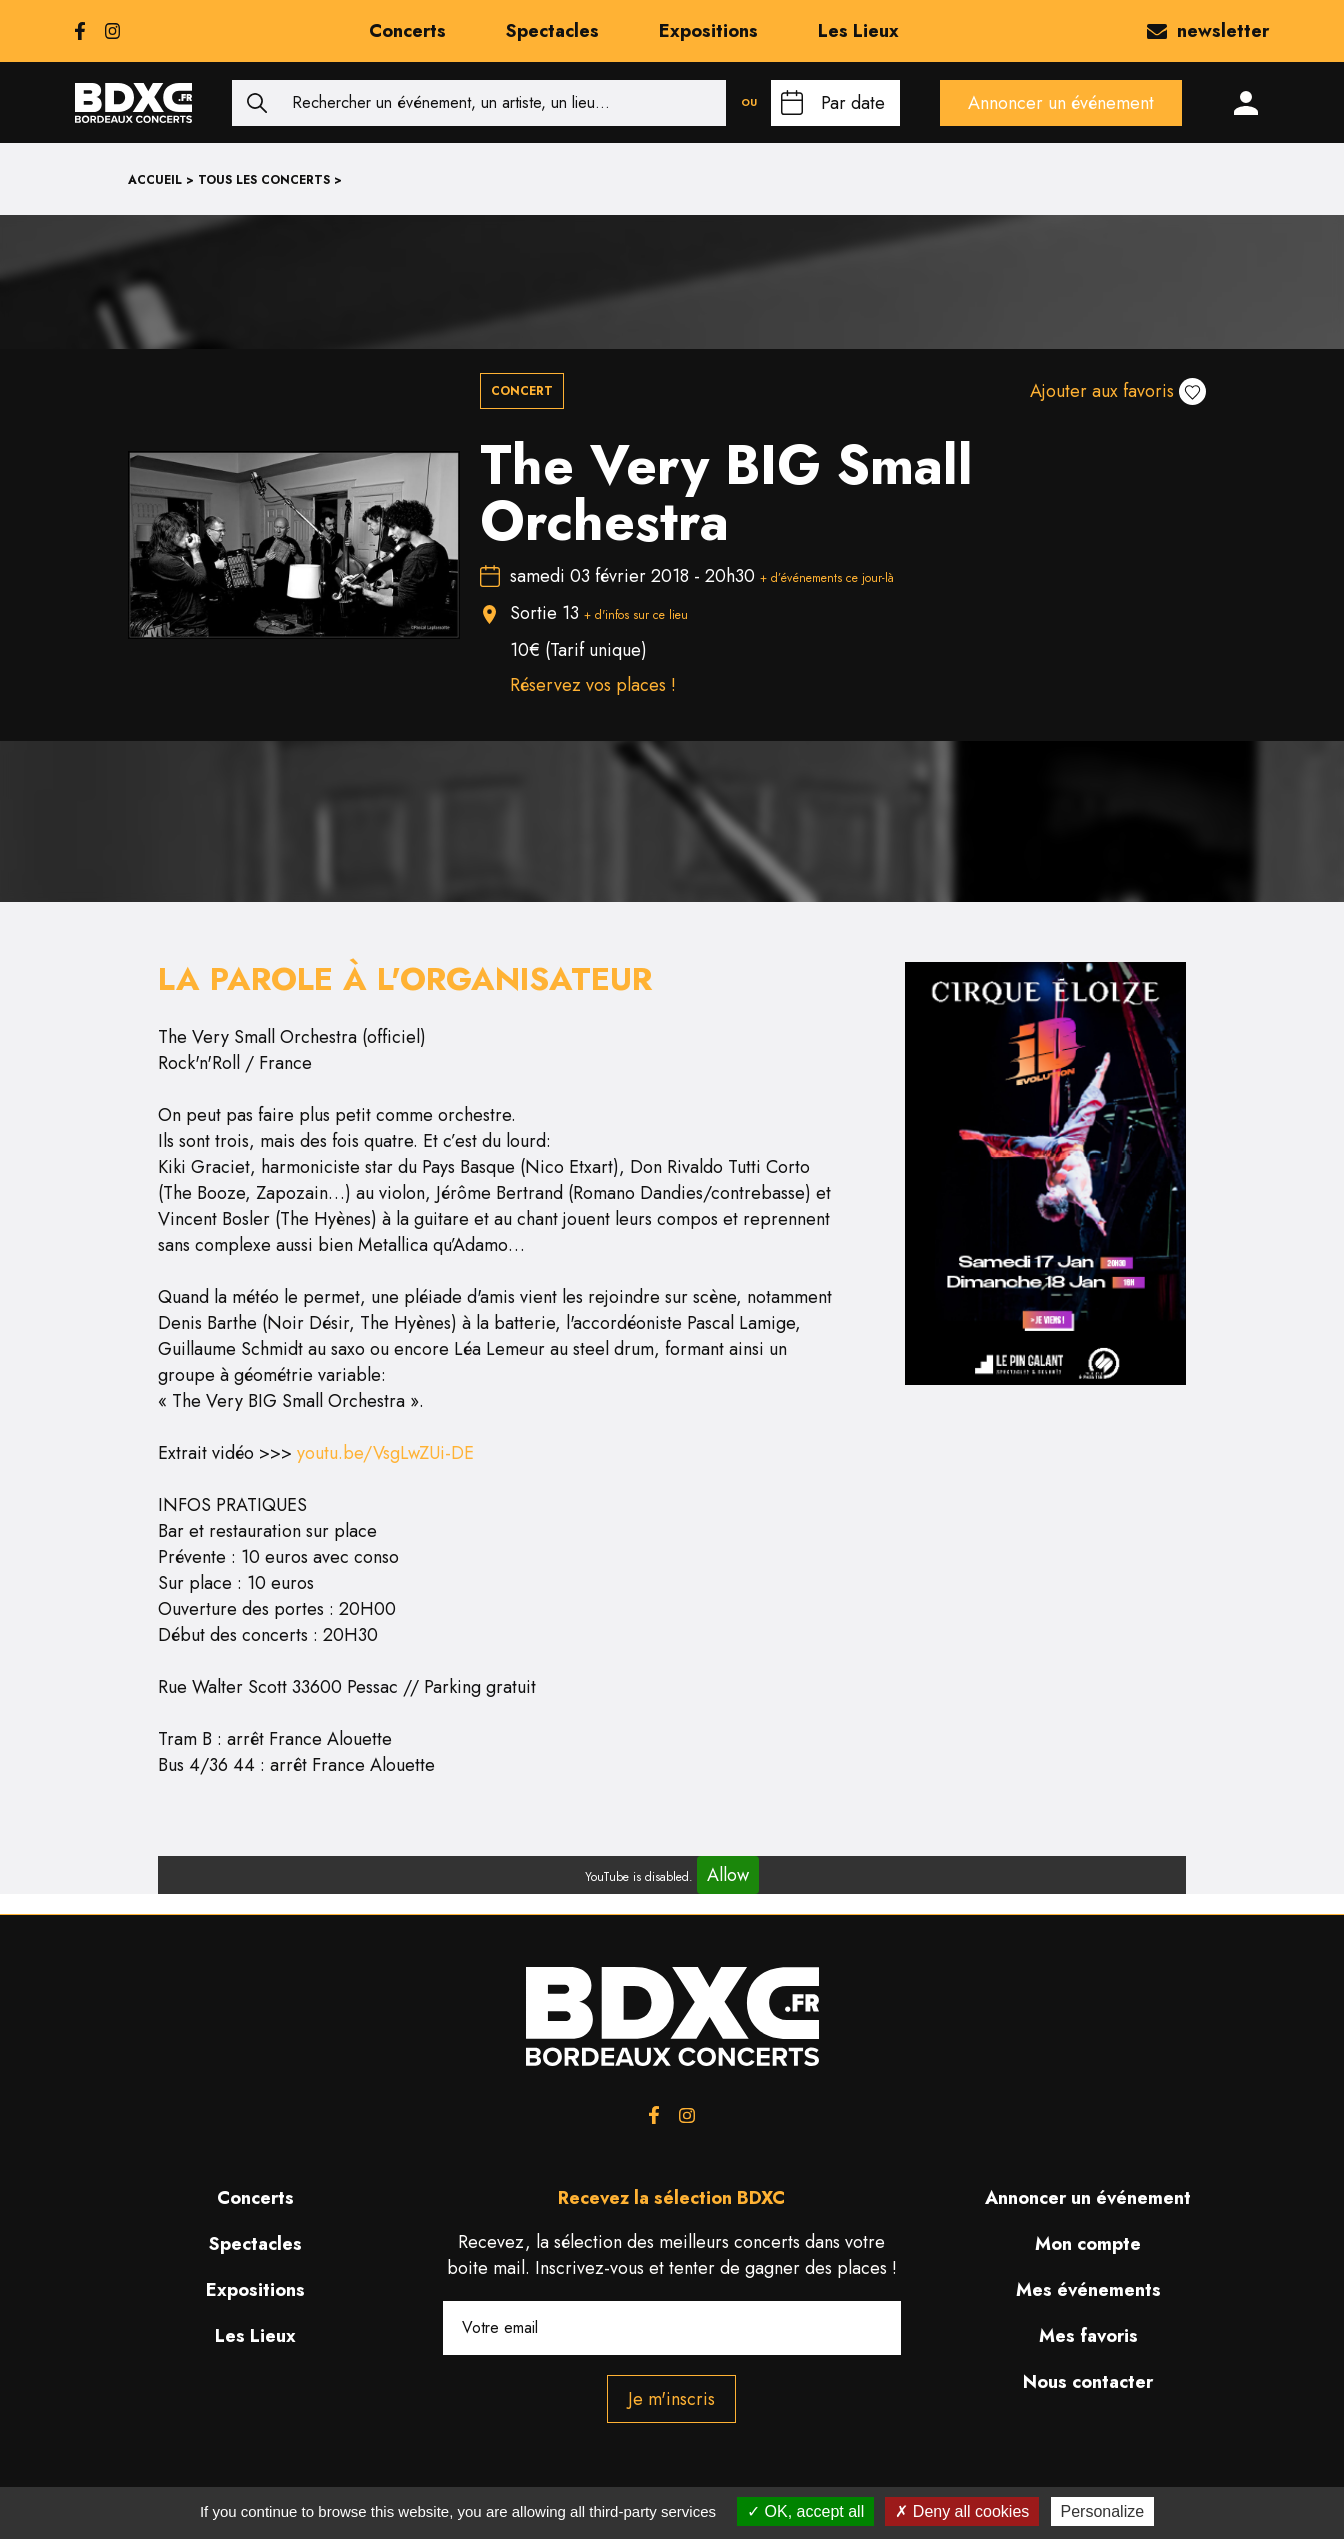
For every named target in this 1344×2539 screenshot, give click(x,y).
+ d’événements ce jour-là (827, 578)
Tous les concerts (264, 180)
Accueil (155, 180)
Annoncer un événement (1061, 103)
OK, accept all (805, 2511)
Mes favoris (1088, 2336)
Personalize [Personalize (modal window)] (1103, 2511)
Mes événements (1088, 2290)
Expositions (708, 31)
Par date (853, 103)
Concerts (407, 31)
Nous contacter (1088, 2382)
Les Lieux (858, 31)
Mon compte (1088, 2244)
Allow (728, 1875)
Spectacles (552, 31)
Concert (522, 391)
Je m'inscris (671, 2399)
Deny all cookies (962, 2511)
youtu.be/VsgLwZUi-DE (385, 1453)
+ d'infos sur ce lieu (636, 615)
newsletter (1208, 31)
